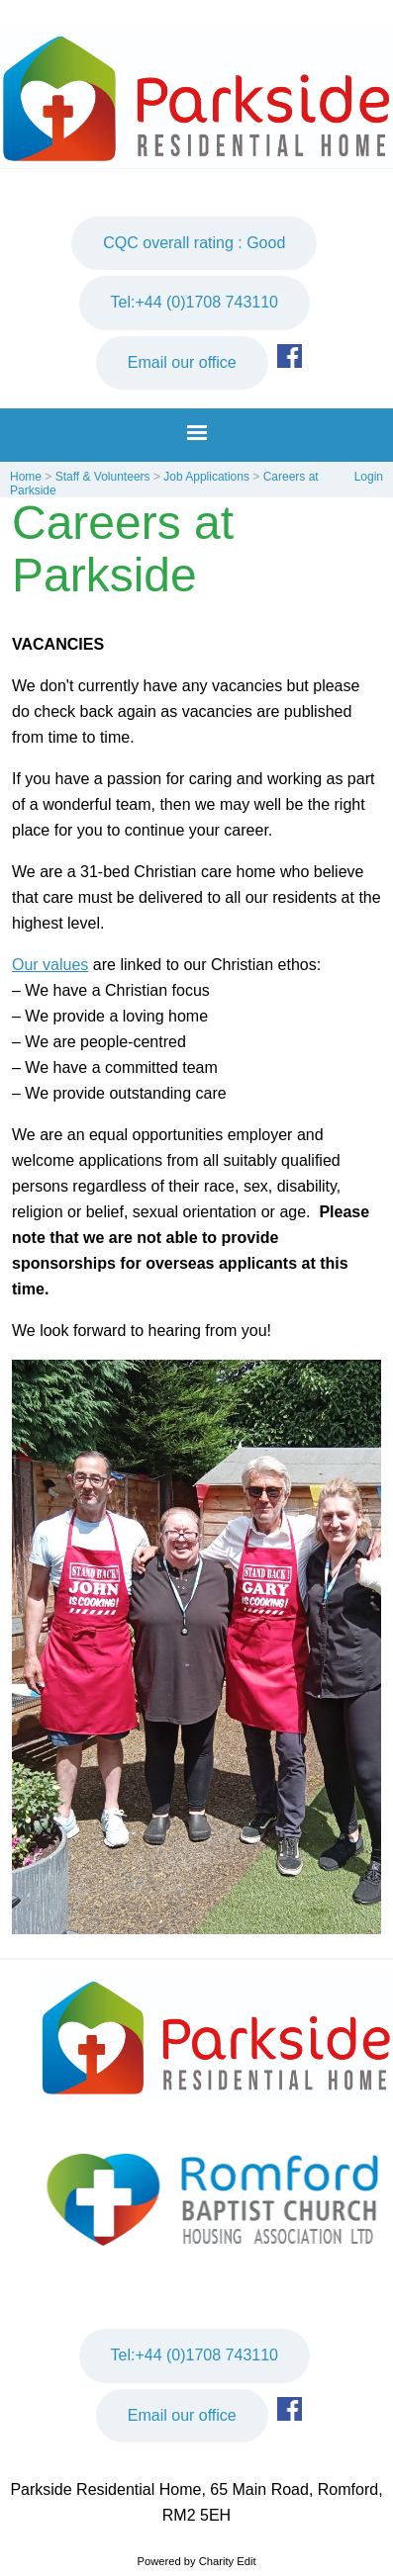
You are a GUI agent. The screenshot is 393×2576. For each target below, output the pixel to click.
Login (368, 477)
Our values (50, 964)
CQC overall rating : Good (194, 242)
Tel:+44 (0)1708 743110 (194, 302)
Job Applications (206, 477)
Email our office (182, 362)
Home (26, 477)
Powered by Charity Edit (196, 2561)
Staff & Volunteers (102, 477)
